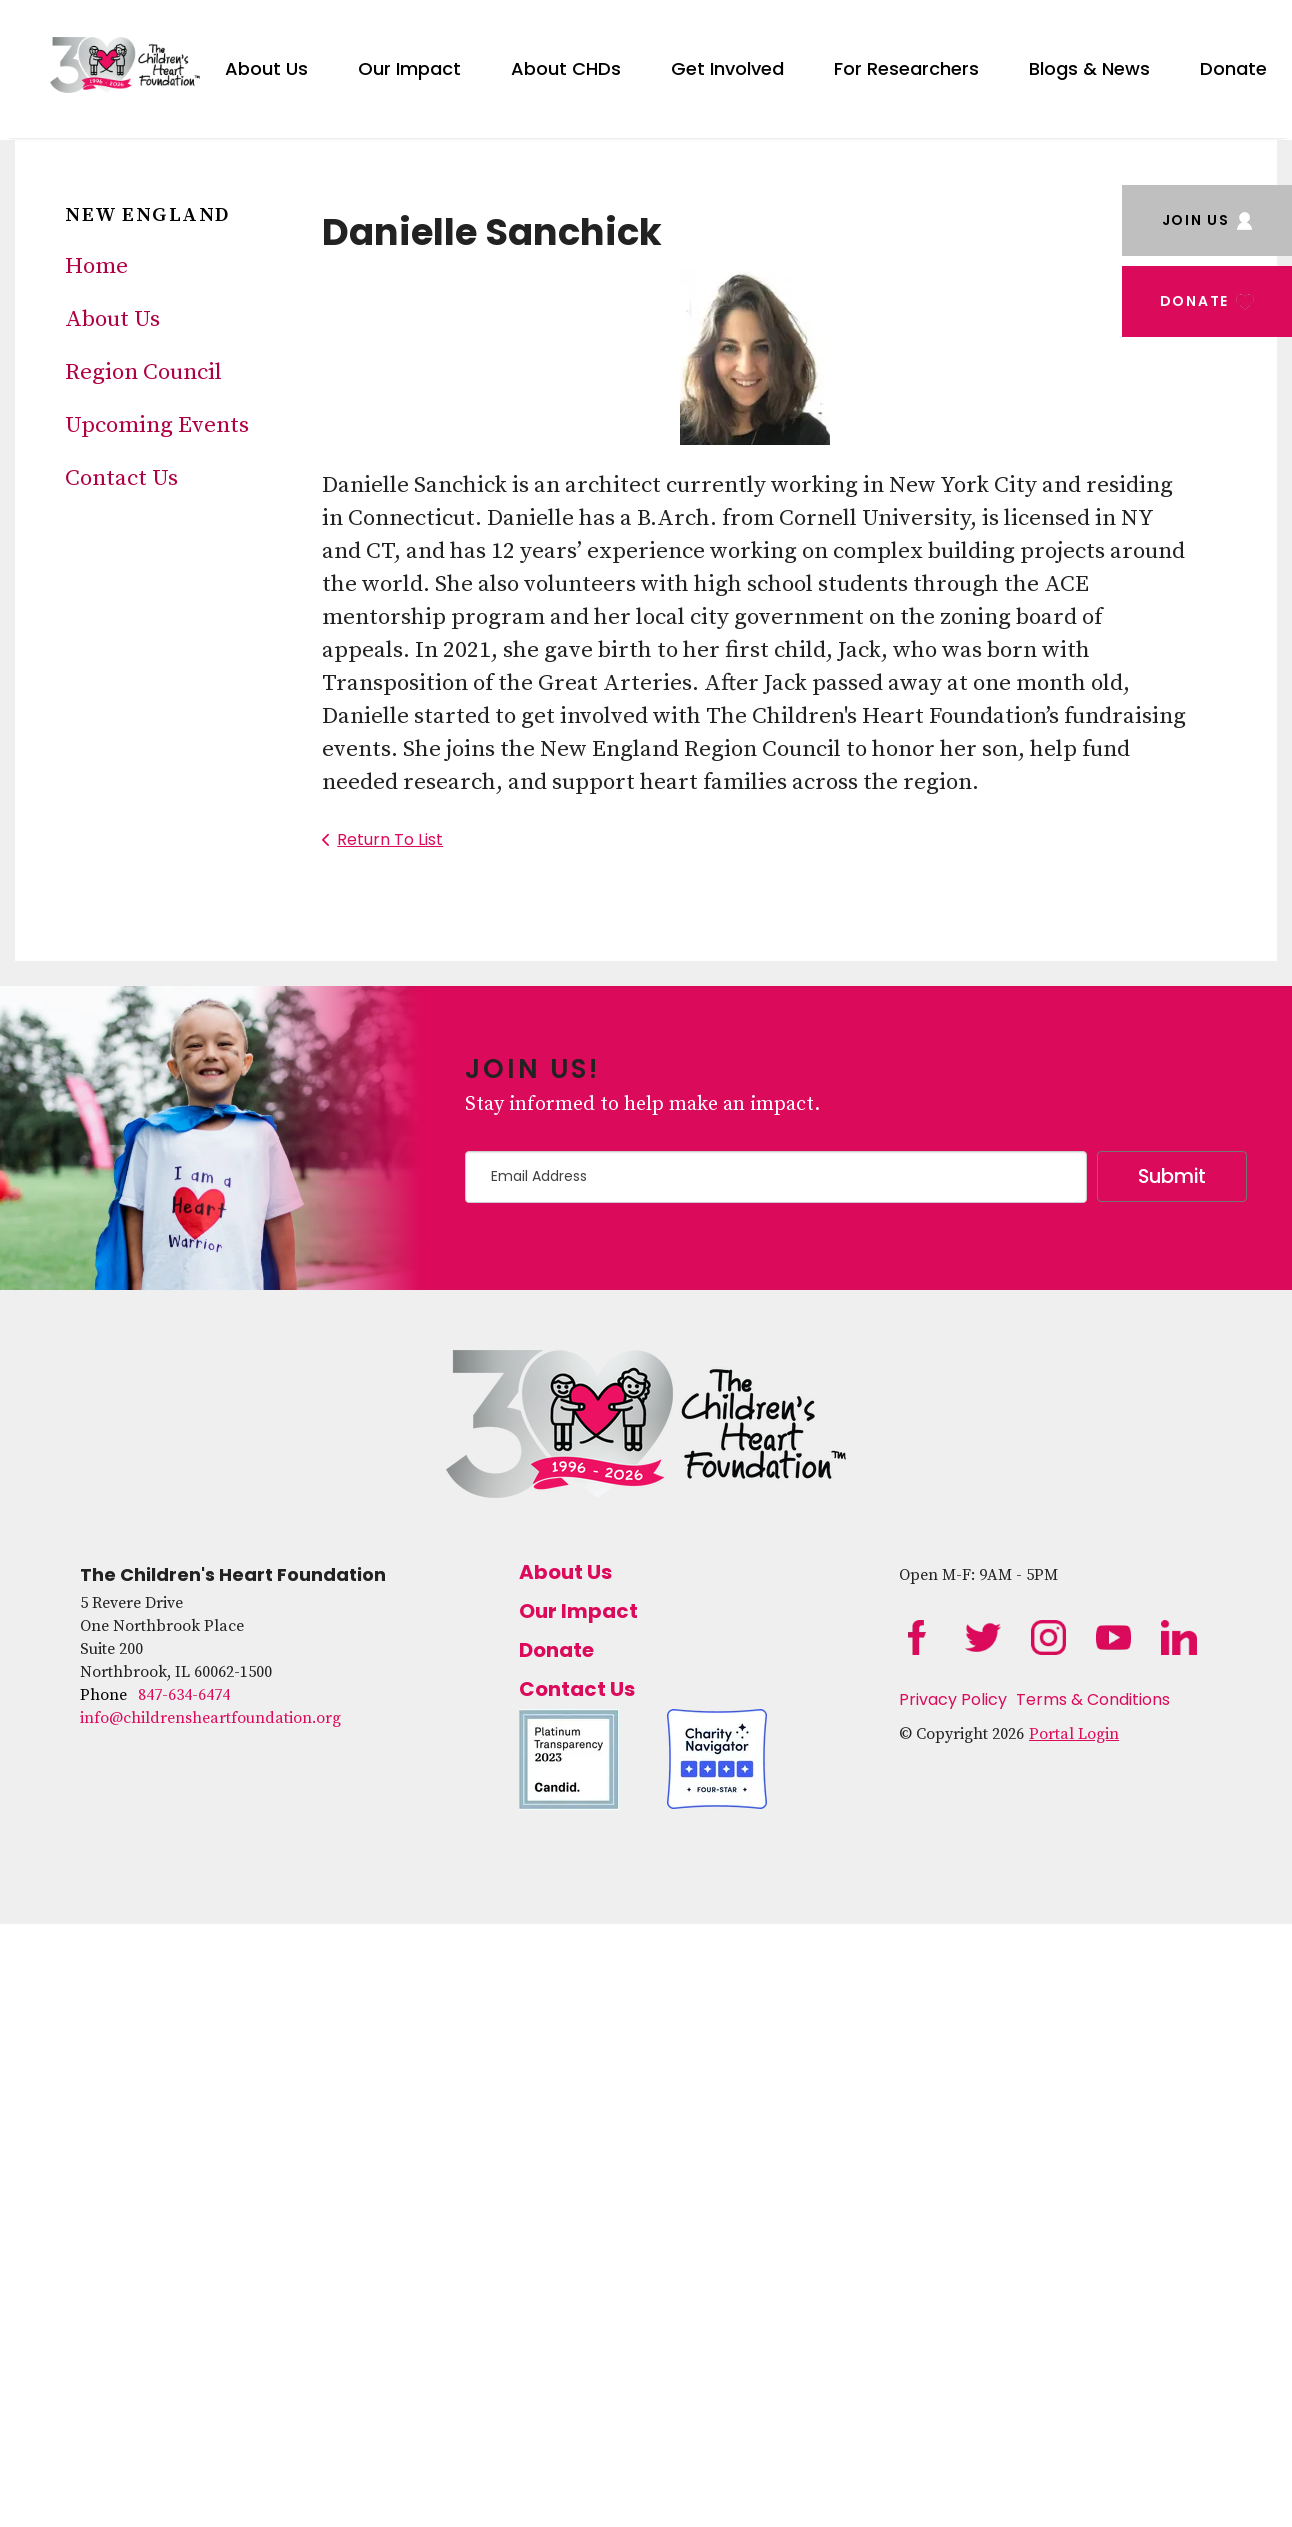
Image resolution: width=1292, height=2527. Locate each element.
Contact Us (121, 478)
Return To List (390, 839)
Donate (1233, 68)
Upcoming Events (157, 425)
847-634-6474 (184, 1695)
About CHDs (566, 68)
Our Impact (409, 68)
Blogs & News (1089, 68)
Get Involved (727, 68)
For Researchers (906, 68)
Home (96, 266)
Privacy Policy (953, 1699)
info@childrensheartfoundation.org (210, 1718)
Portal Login (1074, 1734)
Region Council (143, 372)
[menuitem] (266, 65)
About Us (266, 68)
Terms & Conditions (1093, 1699)
